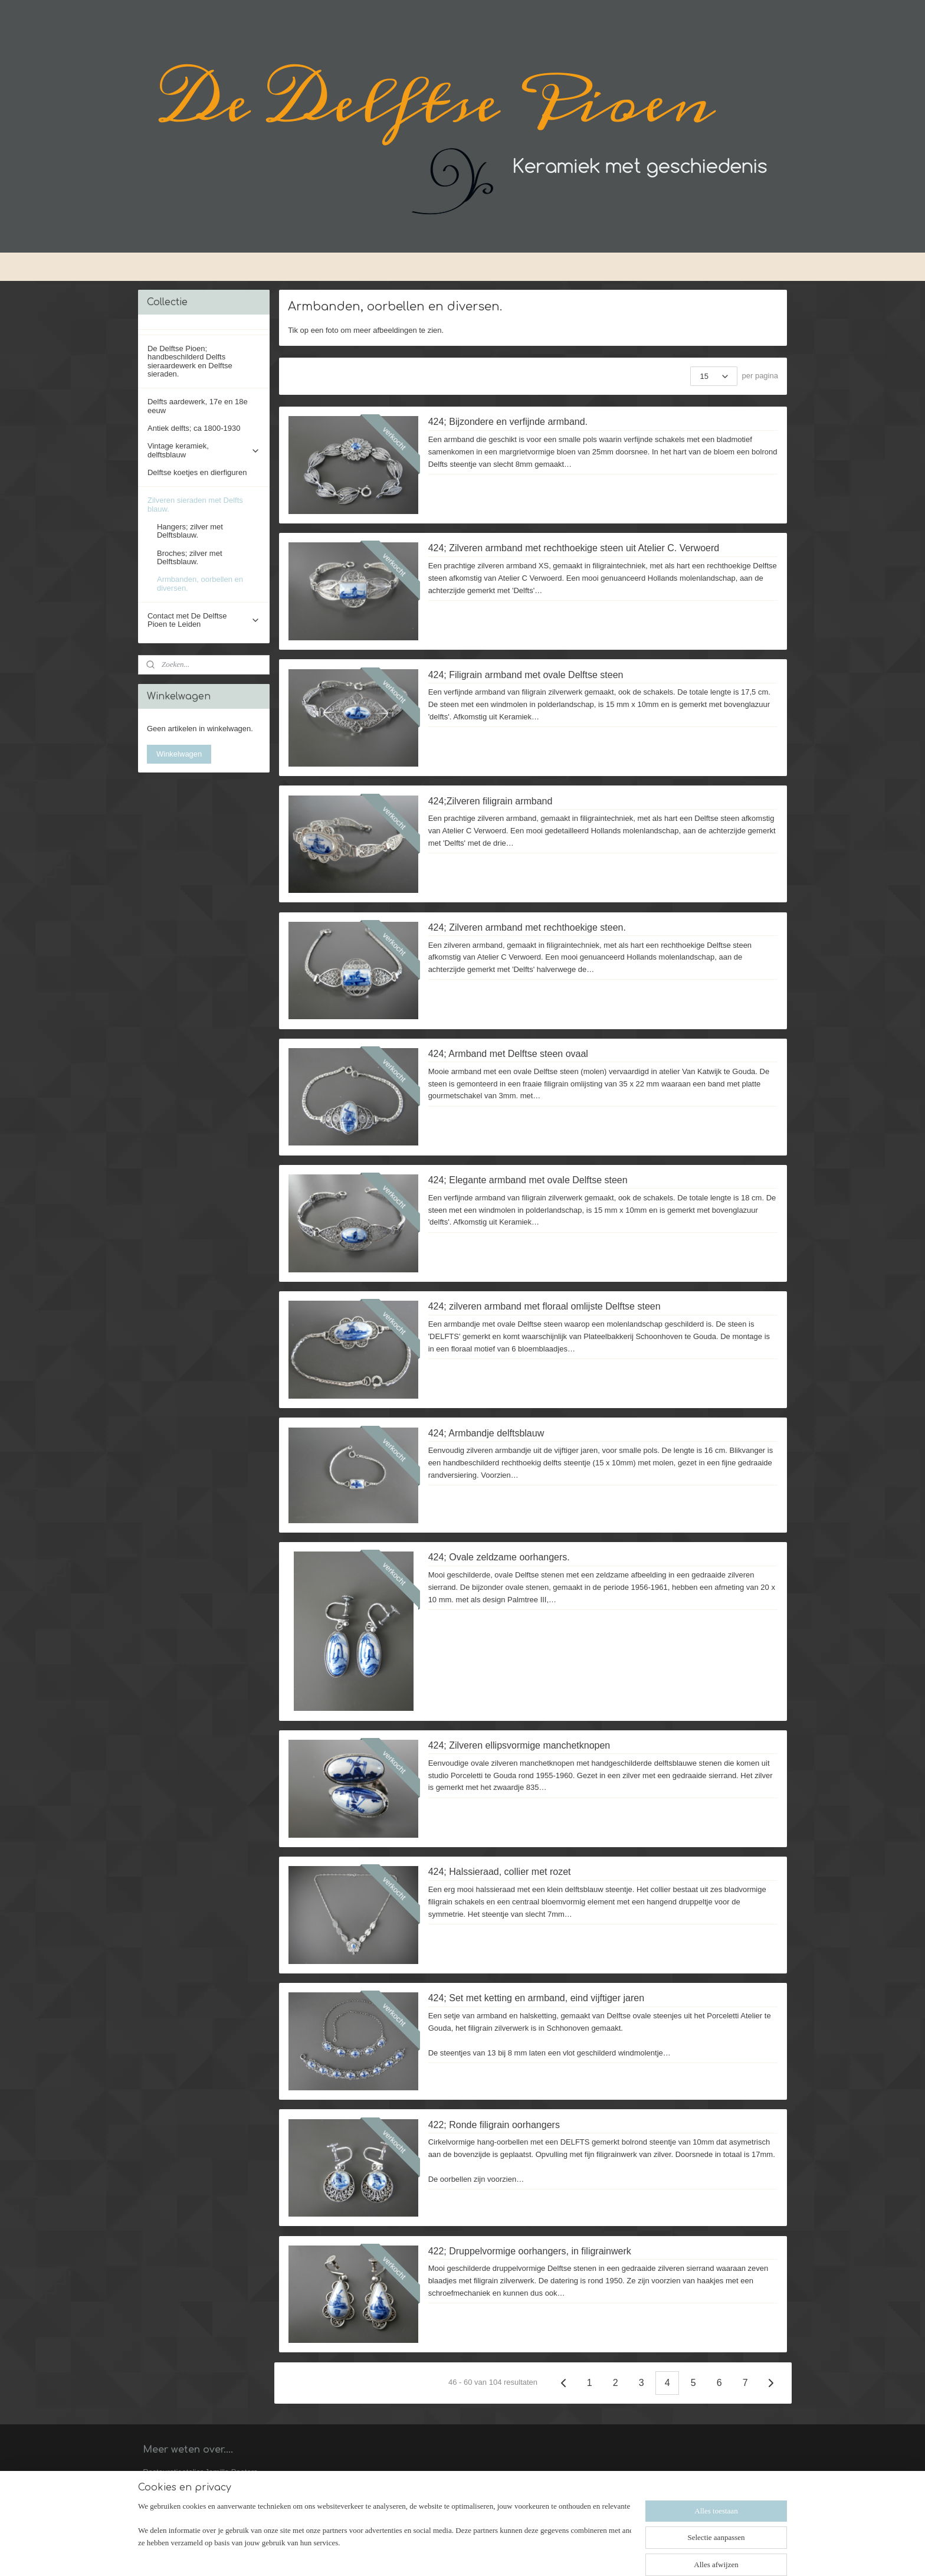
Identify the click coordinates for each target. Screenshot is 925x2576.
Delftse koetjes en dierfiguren (197, 472)
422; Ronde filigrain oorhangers (494, 2125)
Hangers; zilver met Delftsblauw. (190, 530)
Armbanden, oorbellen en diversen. (200, 583)
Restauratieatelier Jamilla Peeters (200, 2471)
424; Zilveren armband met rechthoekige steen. (527, 927)
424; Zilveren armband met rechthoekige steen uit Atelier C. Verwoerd (574, 548)
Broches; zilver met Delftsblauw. (189, 557)
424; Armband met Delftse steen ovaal (508, 1054)
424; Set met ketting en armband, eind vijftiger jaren (536, 1998)
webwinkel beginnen (490, 2554)
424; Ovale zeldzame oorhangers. (499, 1557)
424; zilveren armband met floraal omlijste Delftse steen (544, 1306)
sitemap (430, 2554)
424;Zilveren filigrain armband (490, 801)
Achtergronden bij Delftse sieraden (201, 2508)
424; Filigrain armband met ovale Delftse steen (526, 675)
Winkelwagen (179, 753)
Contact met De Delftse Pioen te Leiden (203, 620)
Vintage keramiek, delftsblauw (203, 450)
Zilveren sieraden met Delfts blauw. (203, 504)
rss (451, 2554)
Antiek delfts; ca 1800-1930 (194, 428)
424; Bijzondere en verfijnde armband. (508, 422)
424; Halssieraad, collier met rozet (499, 1872)
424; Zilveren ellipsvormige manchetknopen (519, 1745)
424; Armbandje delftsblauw (486, 1433)
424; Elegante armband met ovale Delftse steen (528, 1180)
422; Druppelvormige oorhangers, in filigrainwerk (529, 2251)
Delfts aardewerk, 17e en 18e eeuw (197, 405)
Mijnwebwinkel (582, 2554)
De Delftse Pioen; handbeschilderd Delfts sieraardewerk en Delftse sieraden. (189, 361)
